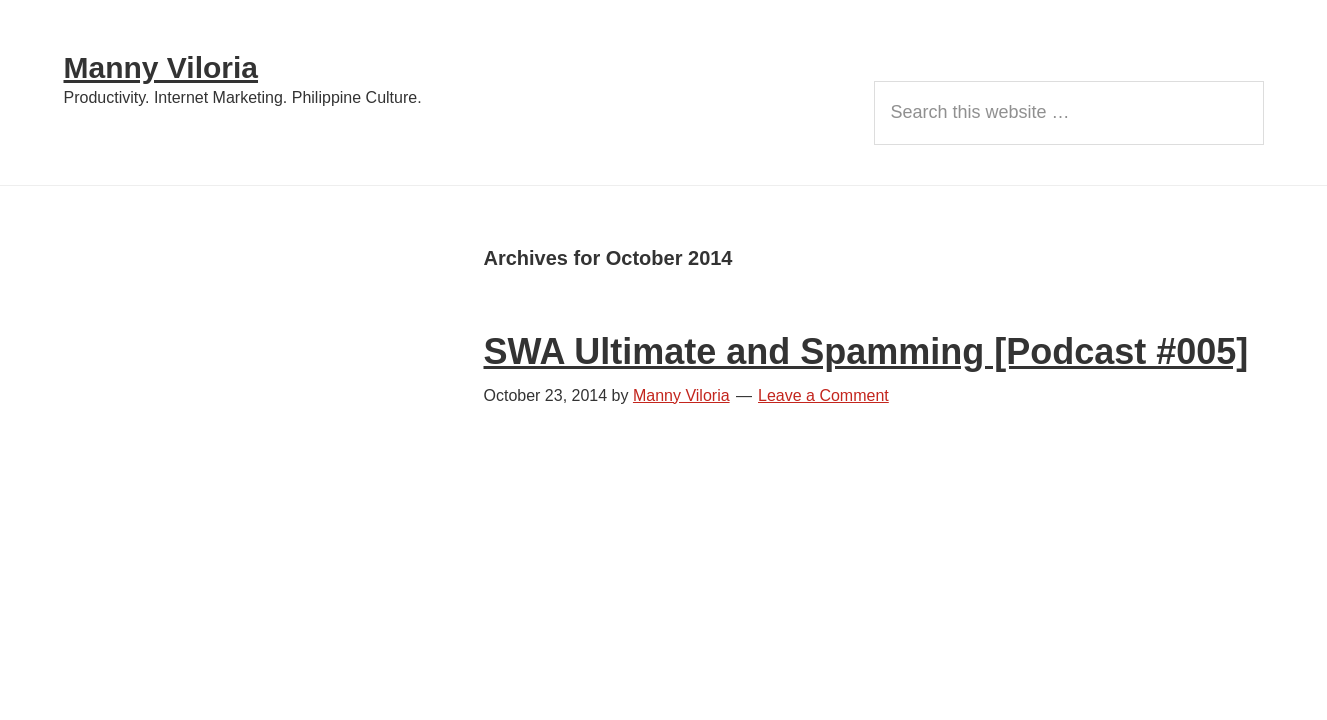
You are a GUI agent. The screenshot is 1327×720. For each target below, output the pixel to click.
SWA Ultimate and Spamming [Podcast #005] (866, 351)
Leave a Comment (823, 395)
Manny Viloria (161, 67)
